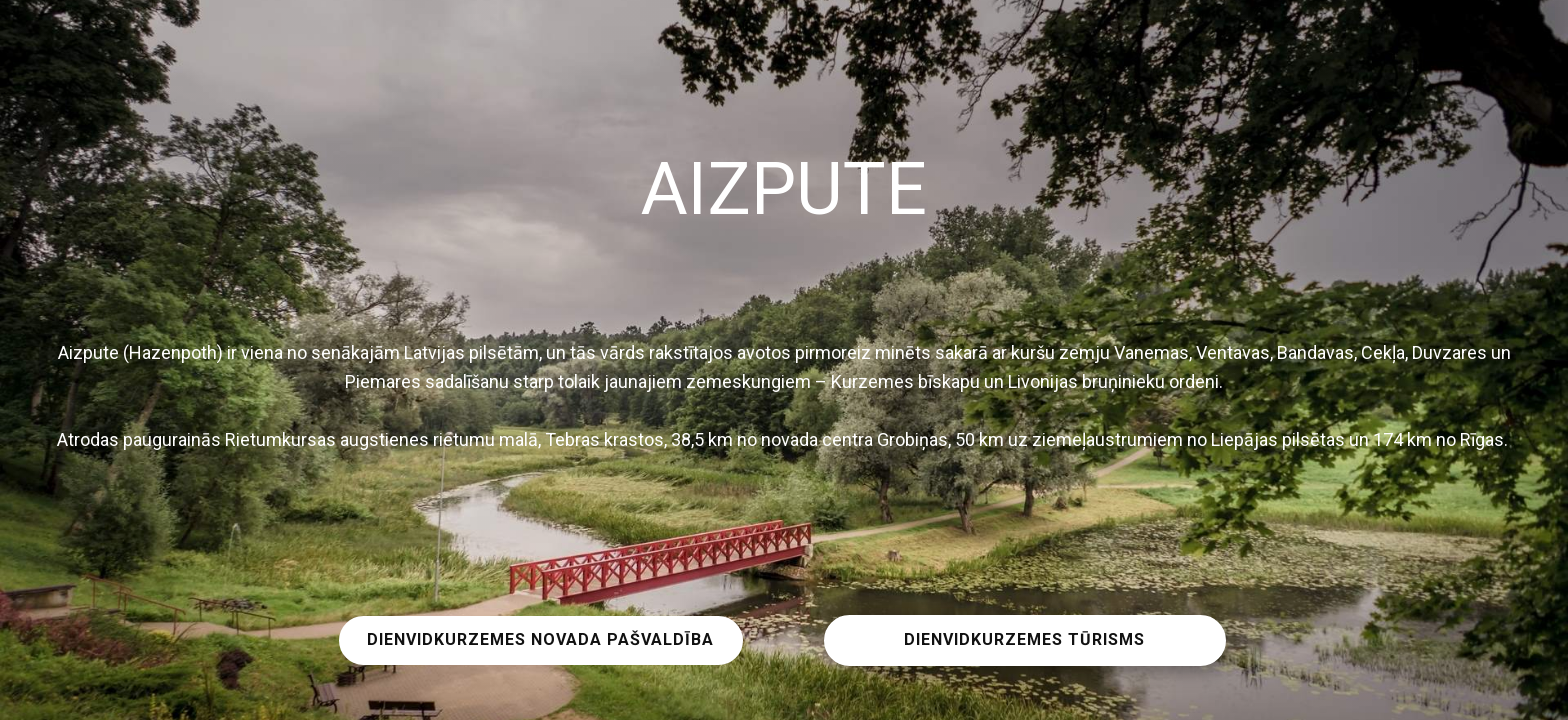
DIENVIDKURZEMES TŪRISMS (1024, 639)
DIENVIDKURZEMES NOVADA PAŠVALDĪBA (540, 639)
